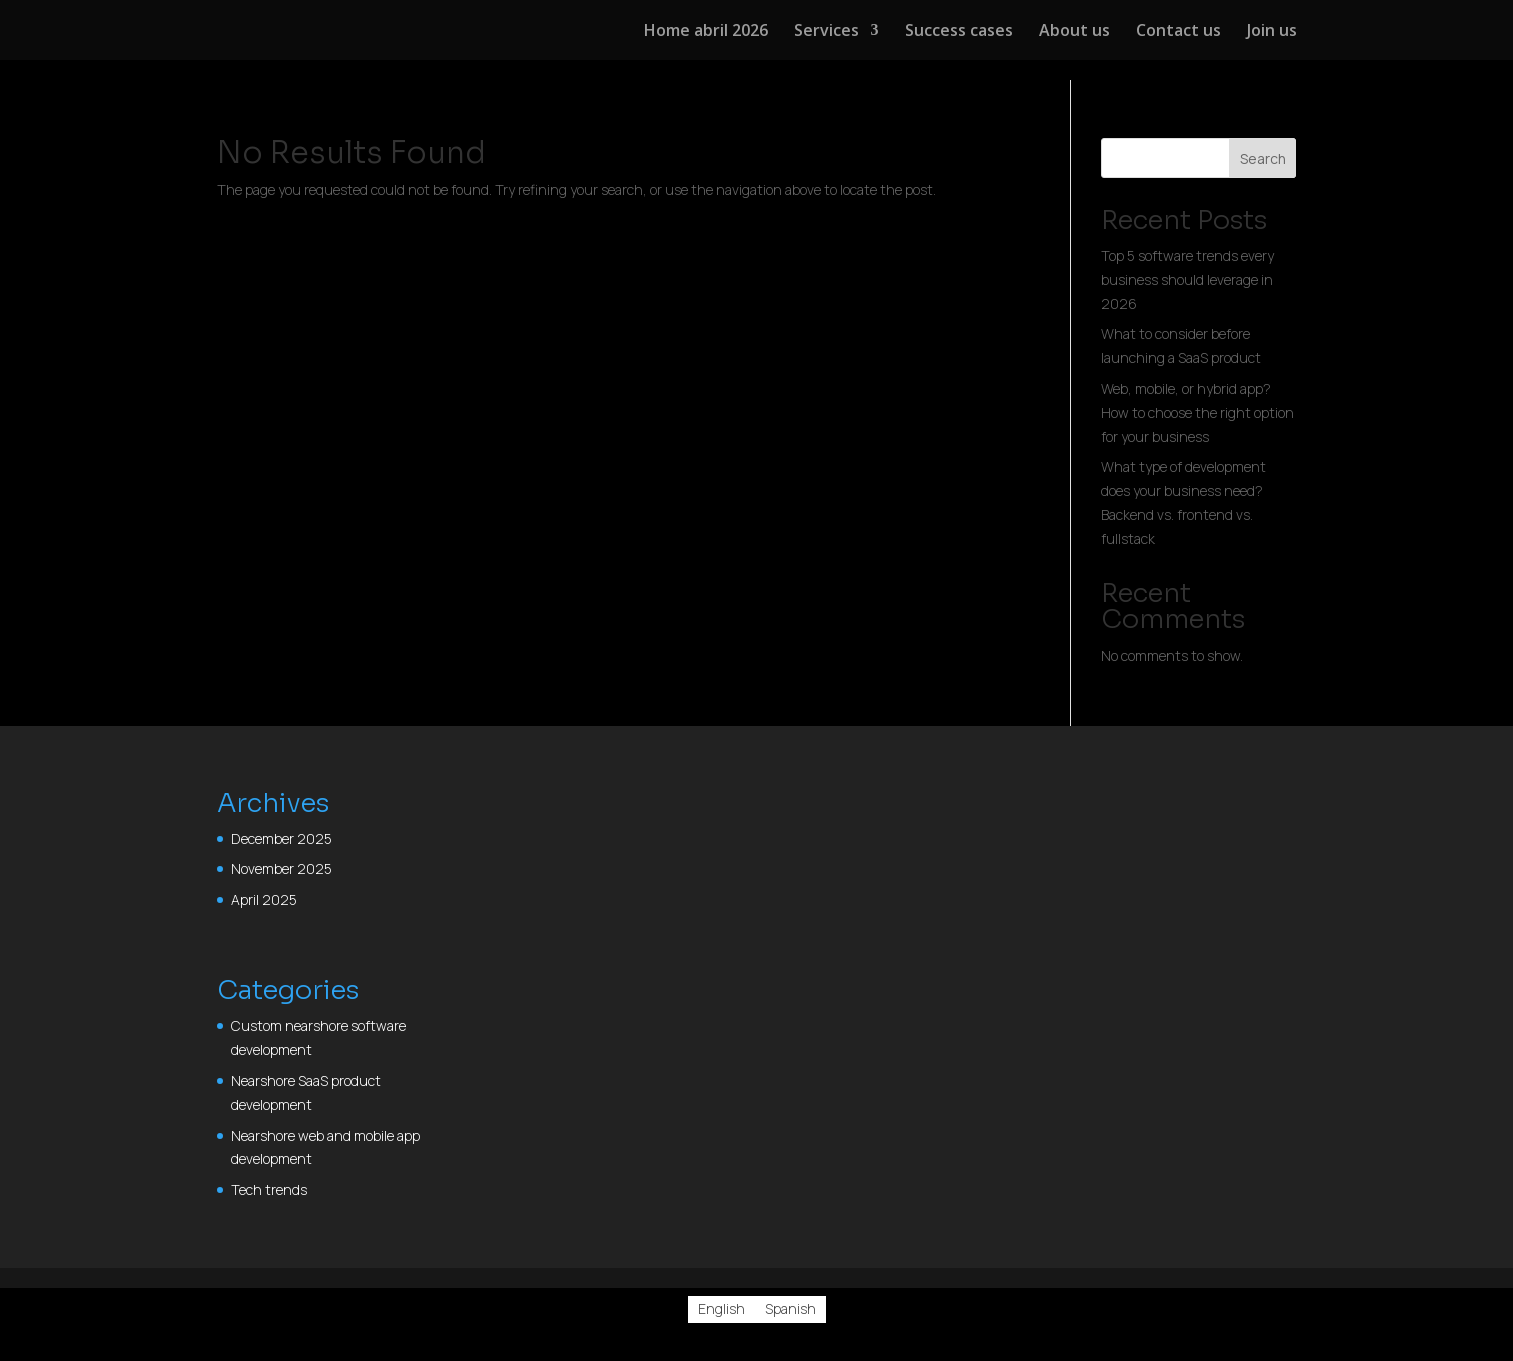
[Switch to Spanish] (790, 1309)
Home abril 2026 (706, 32)
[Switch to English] (721, 1309)
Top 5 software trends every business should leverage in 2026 (1187, 279)
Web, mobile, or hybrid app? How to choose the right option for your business (1197, 412)
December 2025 (281, 838)
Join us (1272, 32)
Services (826, 32)
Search (1263, 158)
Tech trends (269, 1189)
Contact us (1178, 32)
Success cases (959, 32)
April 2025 (264, 899)
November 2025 (281, 868)
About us (1074, 32)
